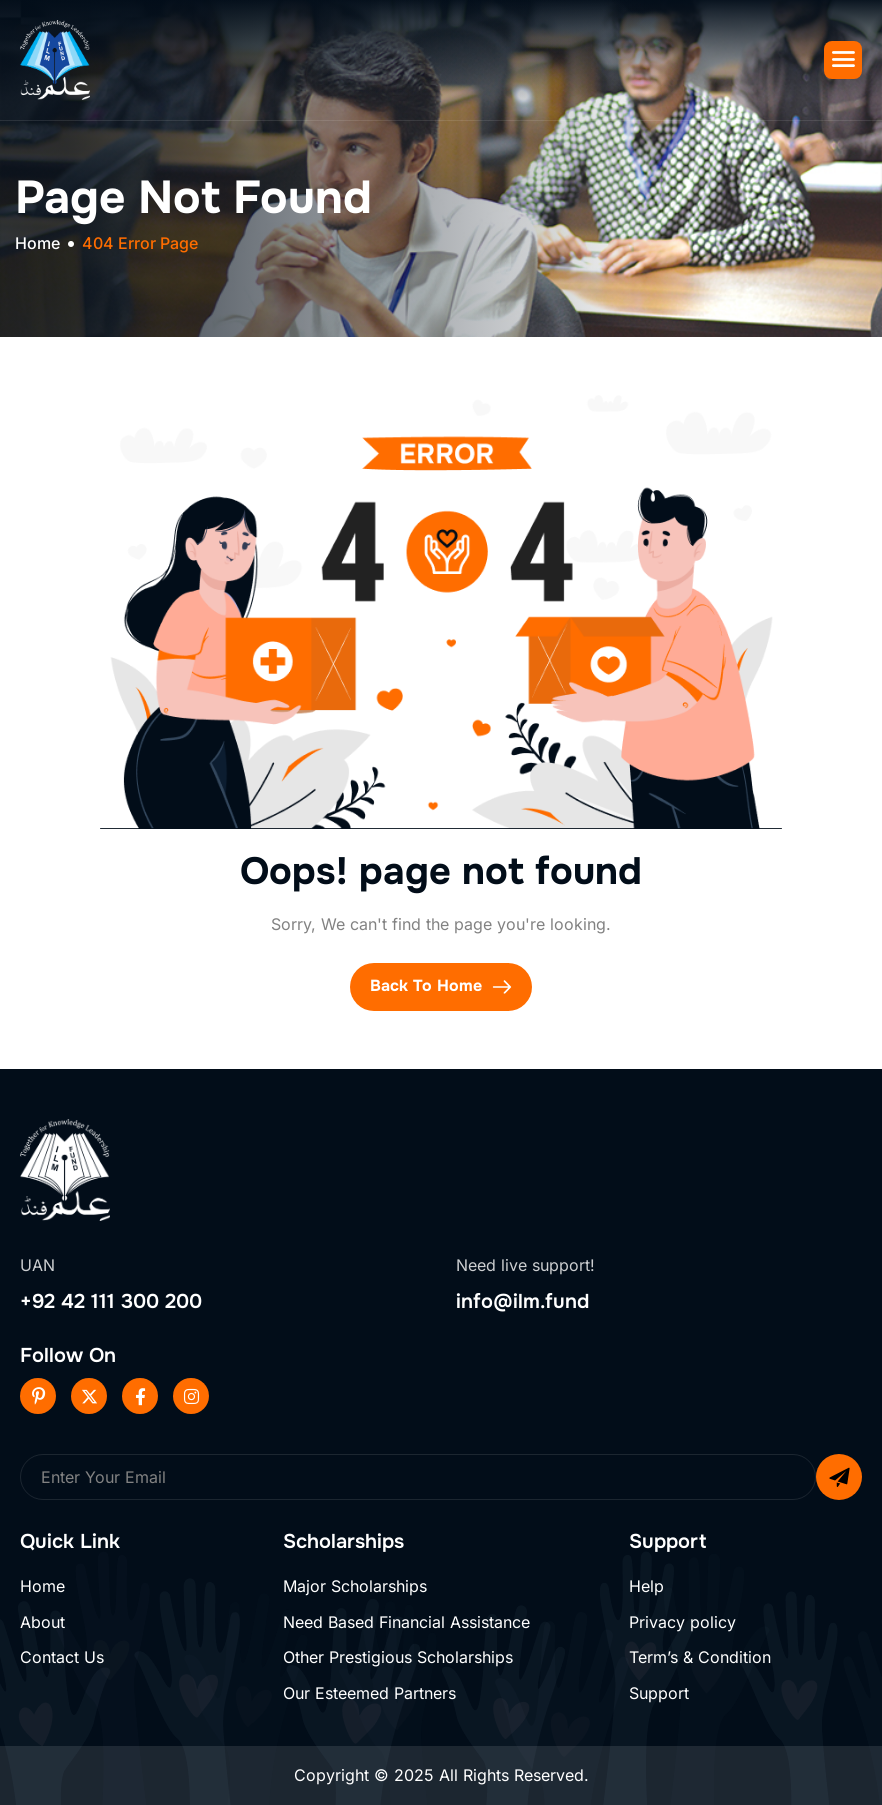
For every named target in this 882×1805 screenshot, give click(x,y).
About (42, 1622)
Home (42, 1586)
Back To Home (441, 986)
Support (659, 1693)
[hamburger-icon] (843, 60)
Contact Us (62, 1657)
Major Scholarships (355, 1586)
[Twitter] (89, 1396)
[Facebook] (140, 1396)
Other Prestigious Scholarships (398, 1657)
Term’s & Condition (700, 1657)
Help (646, 1586)
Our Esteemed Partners (369, 1693)
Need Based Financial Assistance (406, 1622)
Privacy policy (682, 1622)
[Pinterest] (38, 1396)
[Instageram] (191, 1396)
